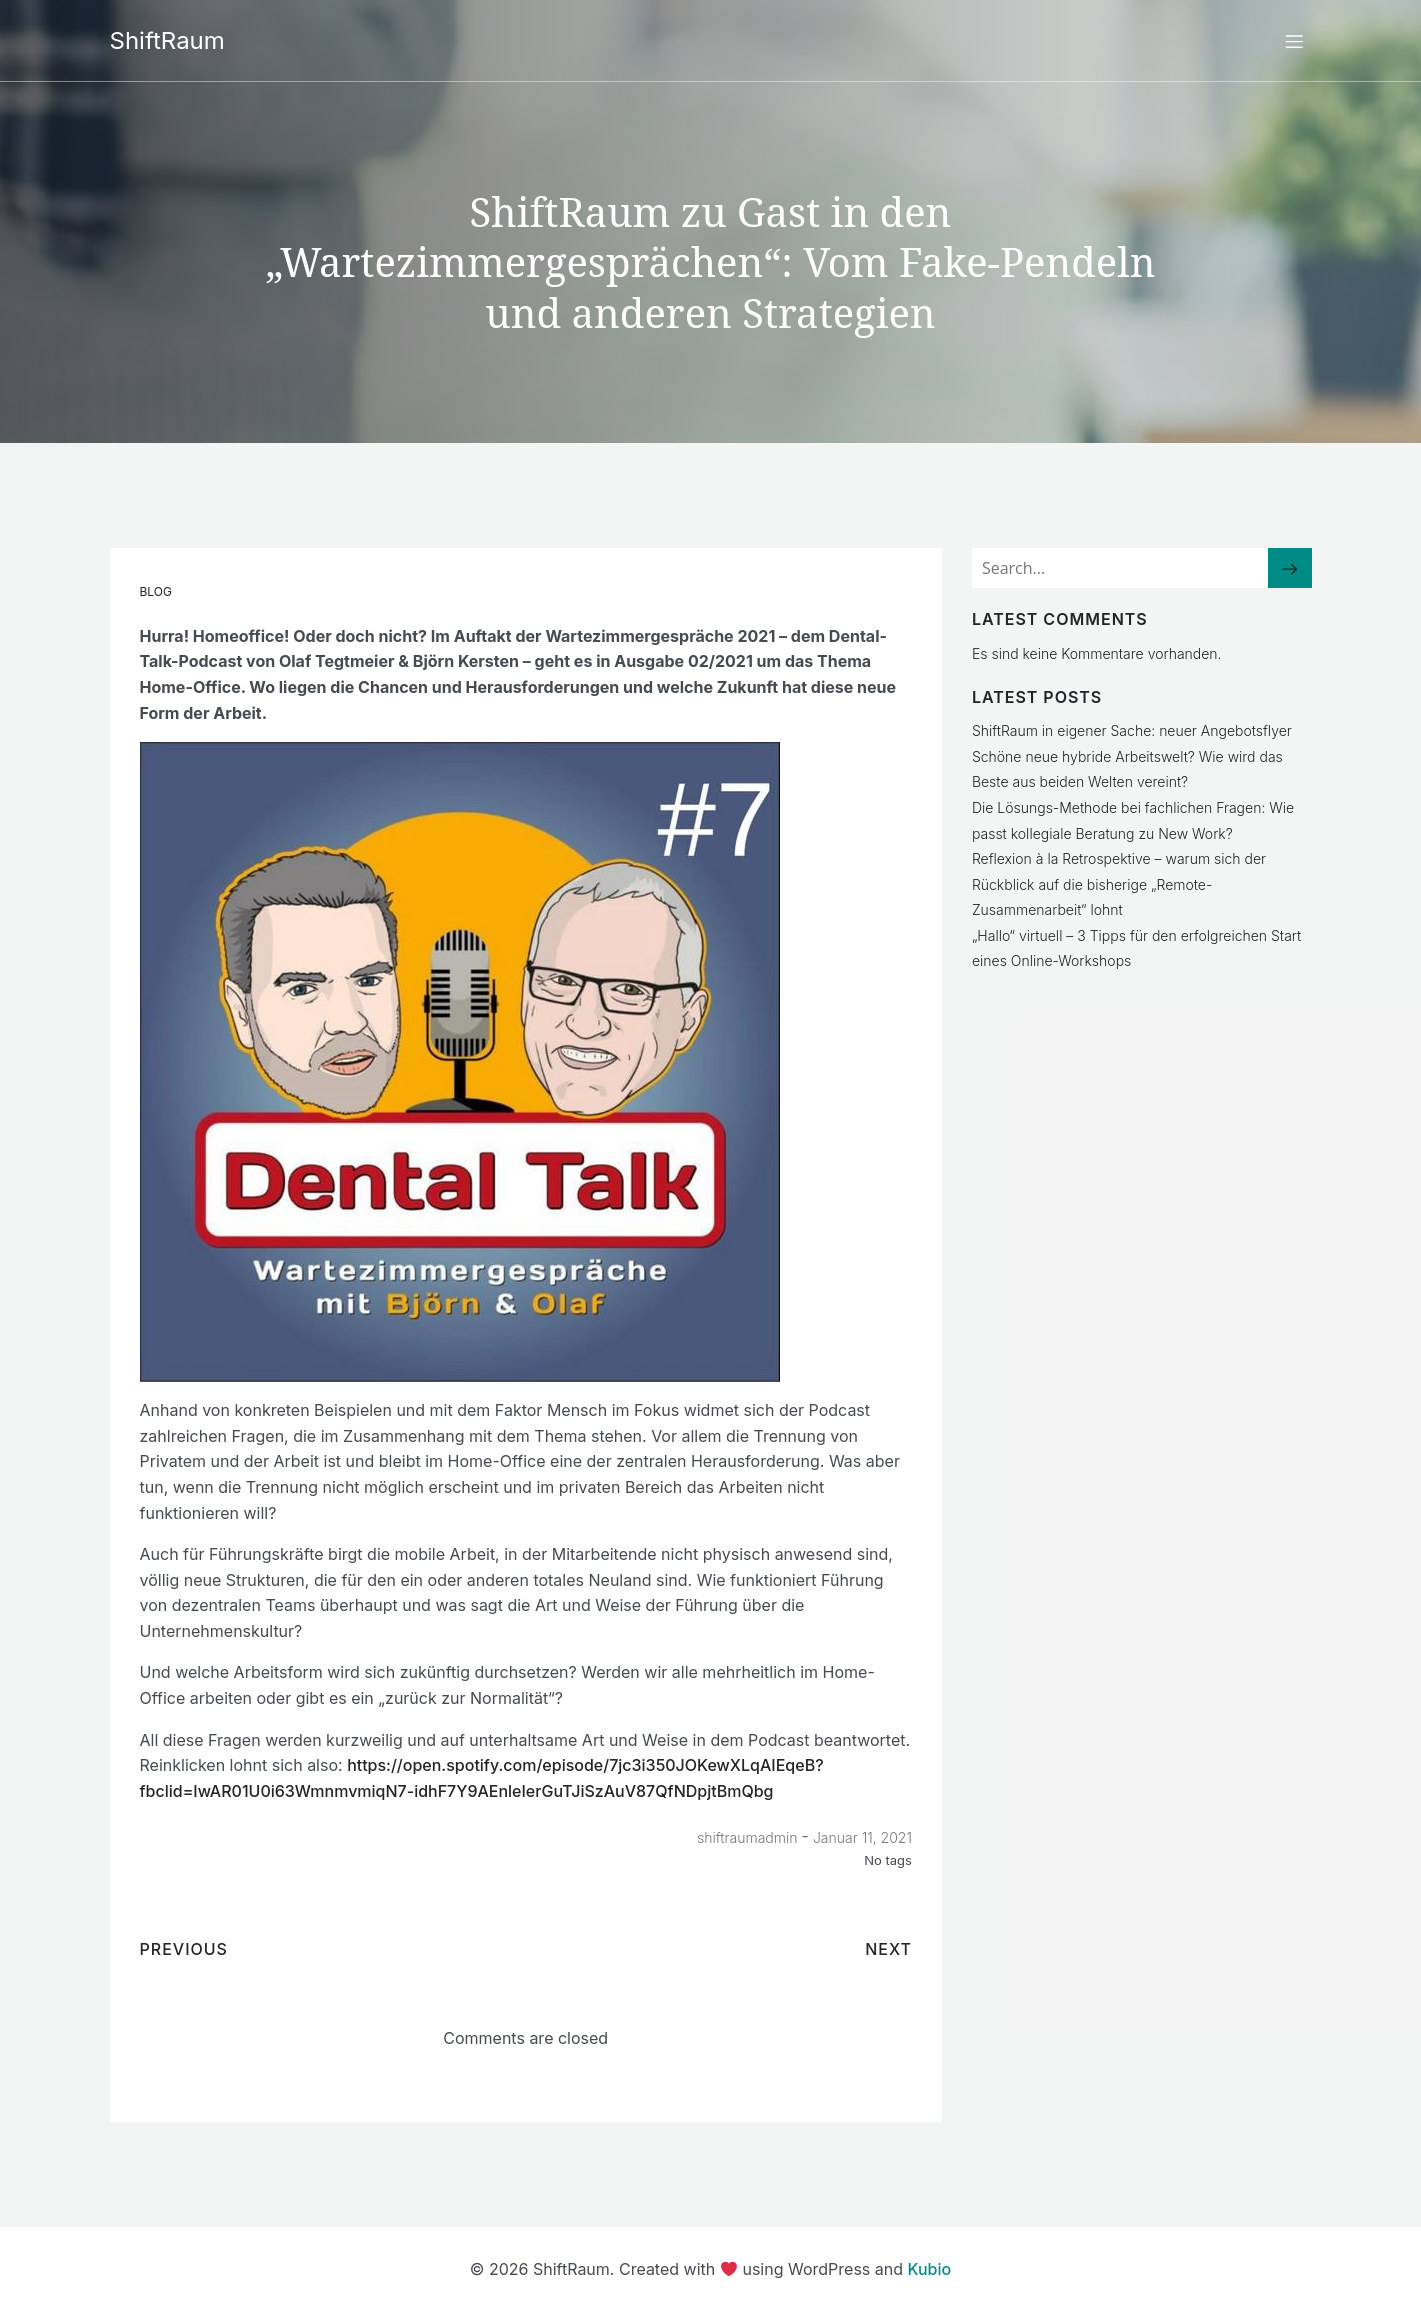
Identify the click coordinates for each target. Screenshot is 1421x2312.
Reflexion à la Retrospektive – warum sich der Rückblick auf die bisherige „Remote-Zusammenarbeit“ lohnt (1119, 883)
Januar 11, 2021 (862, 1836)
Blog (156, 590)
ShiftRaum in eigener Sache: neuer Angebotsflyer (1132, 729)
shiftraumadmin (747, 1836)
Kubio (930, 2268)
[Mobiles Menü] (1295, 40)
